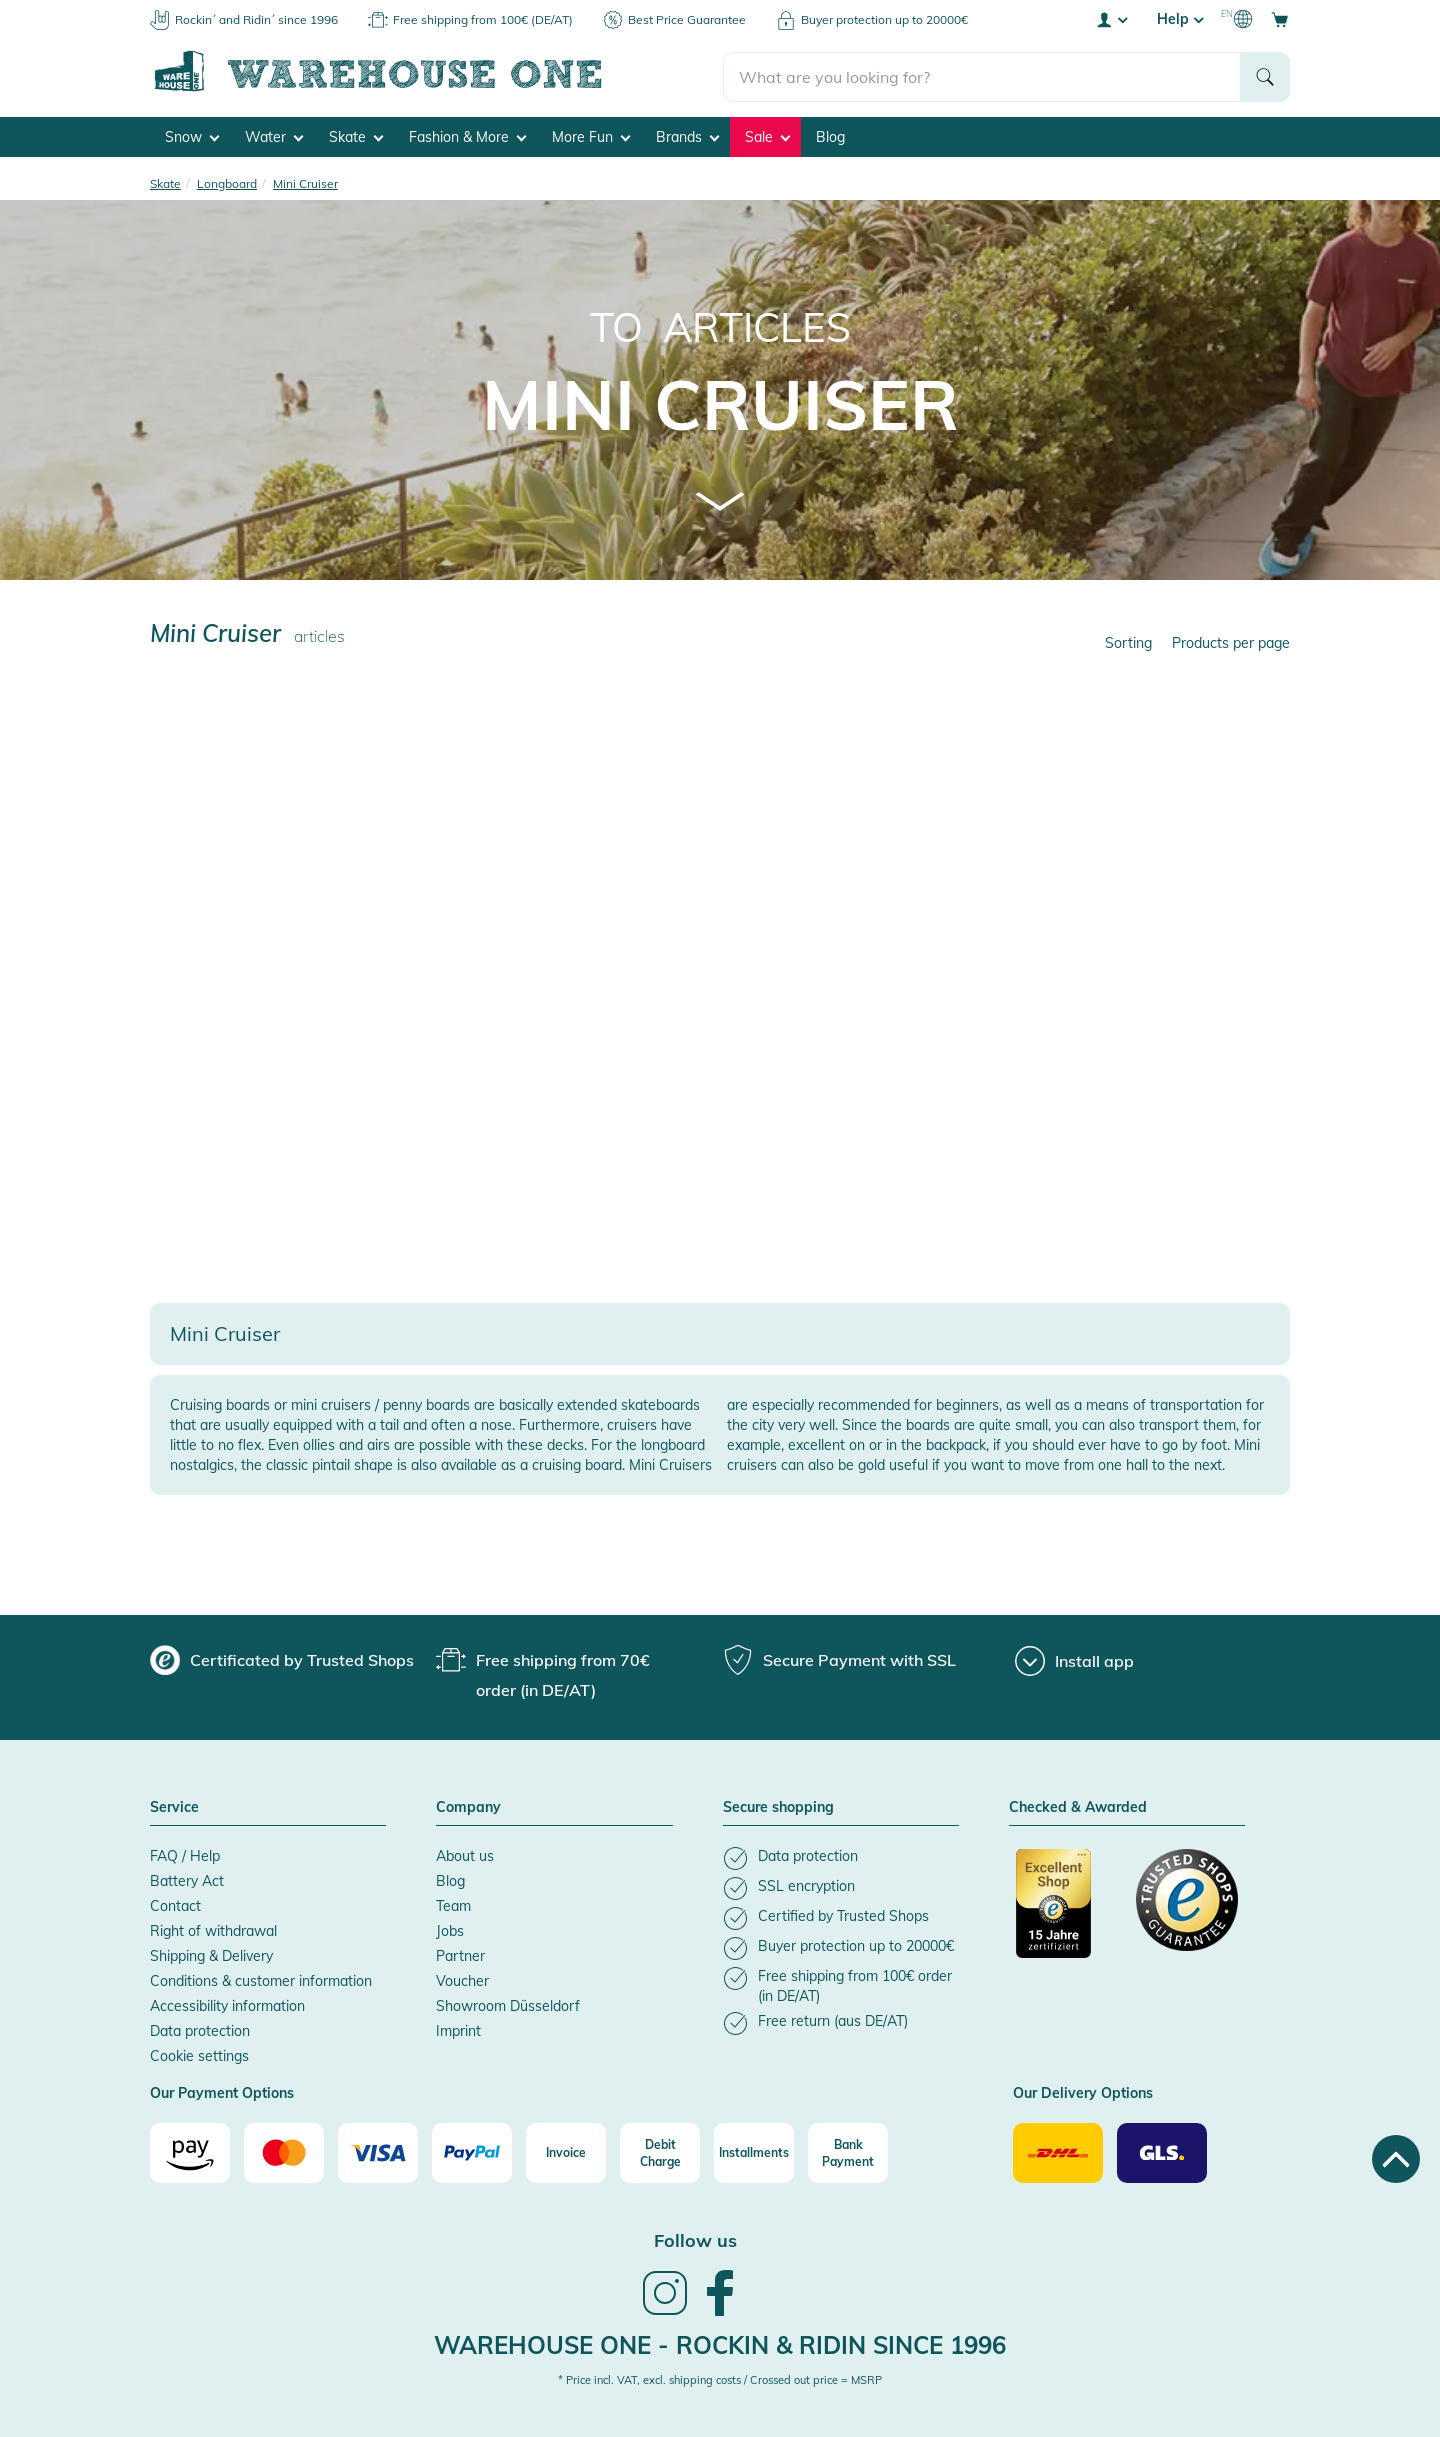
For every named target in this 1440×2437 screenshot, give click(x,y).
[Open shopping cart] (1280, 19)
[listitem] (841, 1857)
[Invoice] (566, 2151)
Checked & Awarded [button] (1078, 1807)
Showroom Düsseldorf (508, 2005)
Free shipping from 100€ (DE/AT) (483, 19)
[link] (665, 2312)
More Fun (591, 136)
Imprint (458, 2030)
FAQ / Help (185, 1855)
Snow (192, 136)
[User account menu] (1111, 19)
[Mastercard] (284, 2151)
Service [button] (174, 1807)
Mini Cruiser (720, 403)
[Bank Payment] (848, 2151)
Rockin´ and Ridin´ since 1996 (256, 19)
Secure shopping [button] (778, 1807)
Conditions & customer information (261, 1980)
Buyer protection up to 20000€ (884, 19)
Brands (687, 136)
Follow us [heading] (695, 2238)
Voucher (462, 1980)
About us (465, 1855)
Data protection (200, 2030)
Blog (830, 136)
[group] (282, 1659)
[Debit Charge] (660, 2151)
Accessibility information (227, 2005)
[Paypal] (472, 2151)
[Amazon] (190, 2151)
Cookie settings (199, 2055)
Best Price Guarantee (687, 19)
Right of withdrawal (213, 1930)
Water (274, 136)
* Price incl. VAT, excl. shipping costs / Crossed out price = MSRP (720, 2378)
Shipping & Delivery (211, 1955)
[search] (982, 71)
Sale (767, 136)
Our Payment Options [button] (222, 2093)
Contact (175, 1905)
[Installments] (754, 2151)
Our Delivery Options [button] (1083, 2093)
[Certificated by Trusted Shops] (1067, 1913)
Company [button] (468, 1807)
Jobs (450, 1930)
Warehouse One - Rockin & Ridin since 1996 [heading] (720, 2344)
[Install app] (1074, 1660)
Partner (460, 1955)
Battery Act (187, 1880)
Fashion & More (467, 136)
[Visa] (378, 2151)
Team (453, 1905)
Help (1180, 19)
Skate (356, 136)
